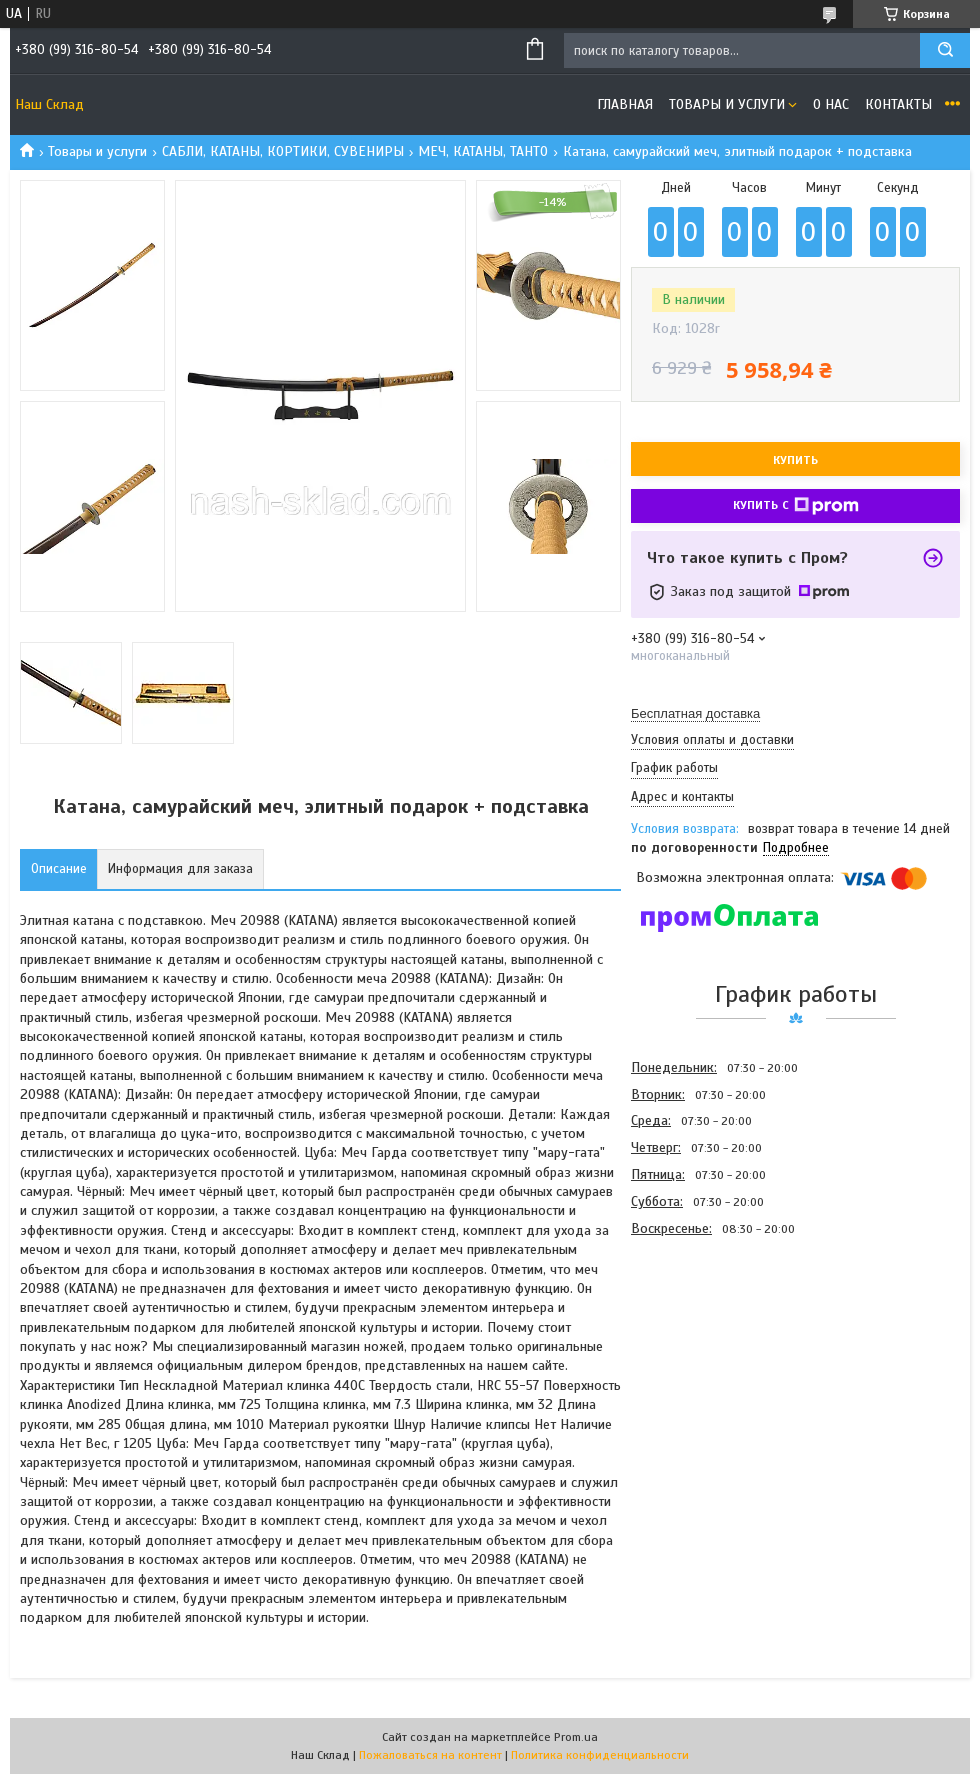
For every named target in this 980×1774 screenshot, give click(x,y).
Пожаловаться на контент (430, 1755)
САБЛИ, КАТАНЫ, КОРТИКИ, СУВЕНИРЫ (283, 151)
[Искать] (945, 50)
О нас (831, 104)
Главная (625, 104)
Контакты (898, 104)
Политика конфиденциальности (600, 1755)
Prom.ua (576, 1737)
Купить (795, 460)
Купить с (796, 506)
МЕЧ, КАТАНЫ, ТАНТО (483, 151)
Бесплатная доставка (695, 713)
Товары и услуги (727, 104)
